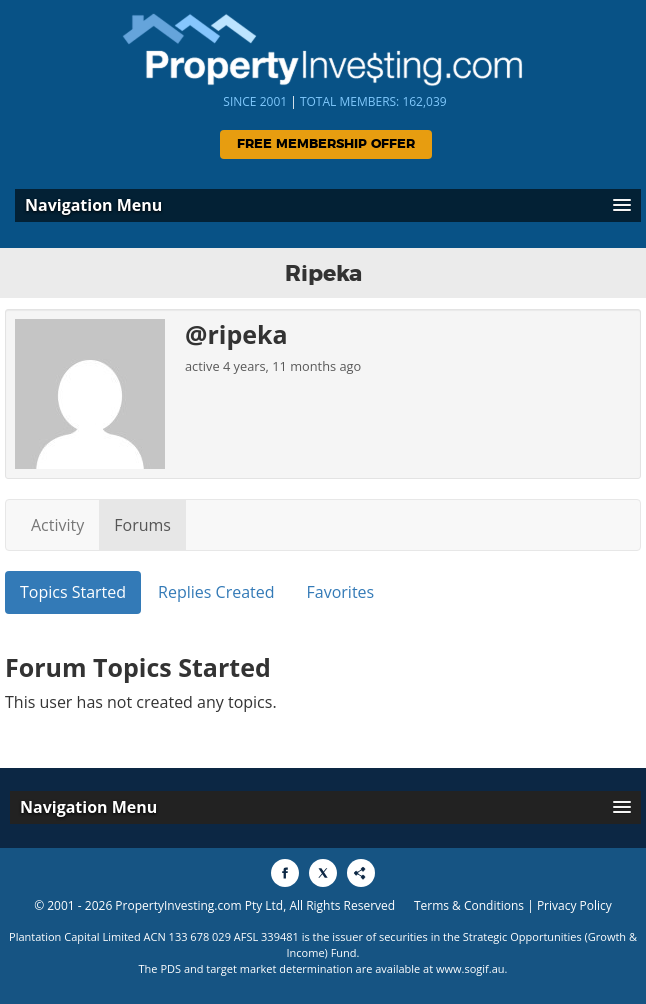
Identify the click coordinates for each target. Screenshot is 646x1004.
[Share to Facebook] (285, 873)
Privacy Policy (574, 905)
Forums (142, 525)
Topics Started (73, 592)
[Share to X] (323, 873)
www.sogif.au (470, 968)
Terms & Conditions (469, 905)
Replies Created (216, 592)
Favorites (341, 592)
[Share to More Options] (361, 873)
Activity (57, 525)
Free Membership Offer (326, 144)
